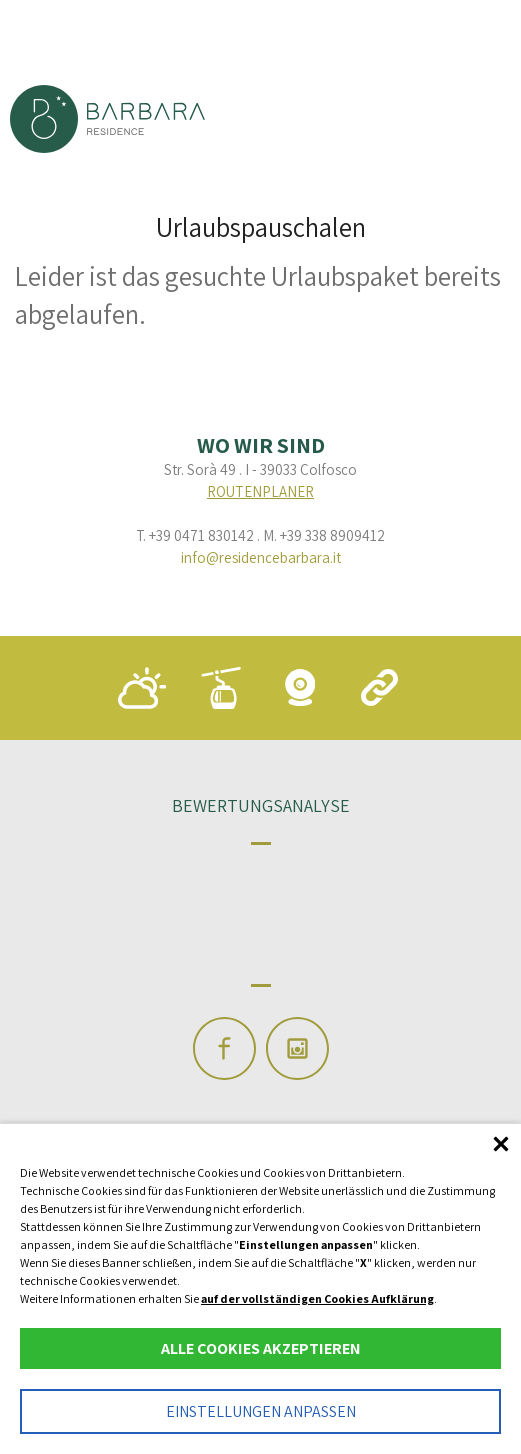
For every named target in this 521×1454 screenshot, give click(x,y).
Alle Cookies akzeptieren (261, 1348)
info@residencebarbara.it (261, 557)
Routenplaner (260, 491)
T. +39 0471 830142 (195, 535)
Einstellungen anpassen (261, 1411)
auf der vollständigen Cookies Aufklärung (317, 1298)
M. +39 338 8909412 (324, 535)
